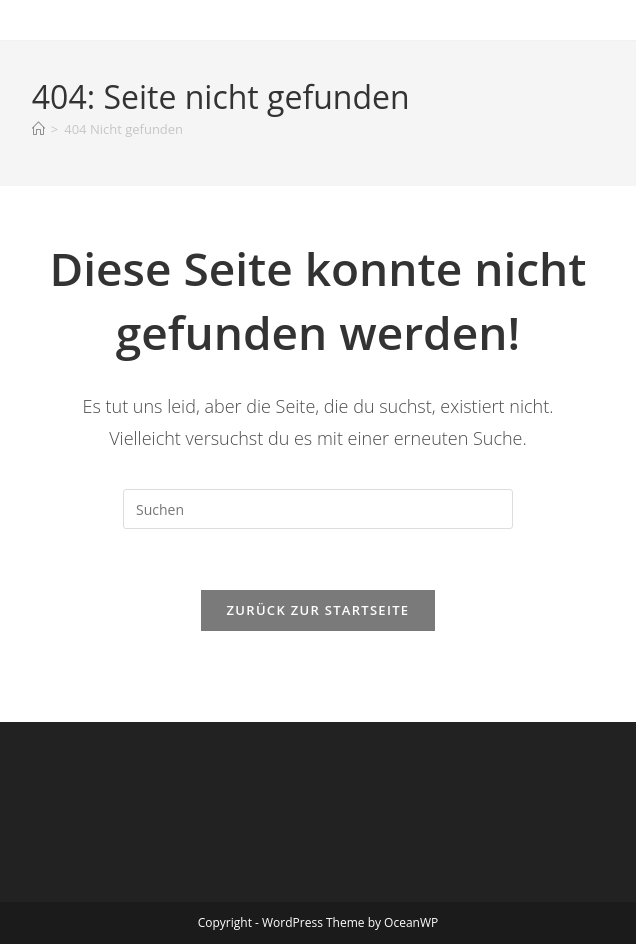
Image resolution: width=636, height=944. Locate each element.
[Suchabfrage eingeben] (318, 509)
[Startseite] (38, 129)
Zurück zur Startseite (318, 610)
